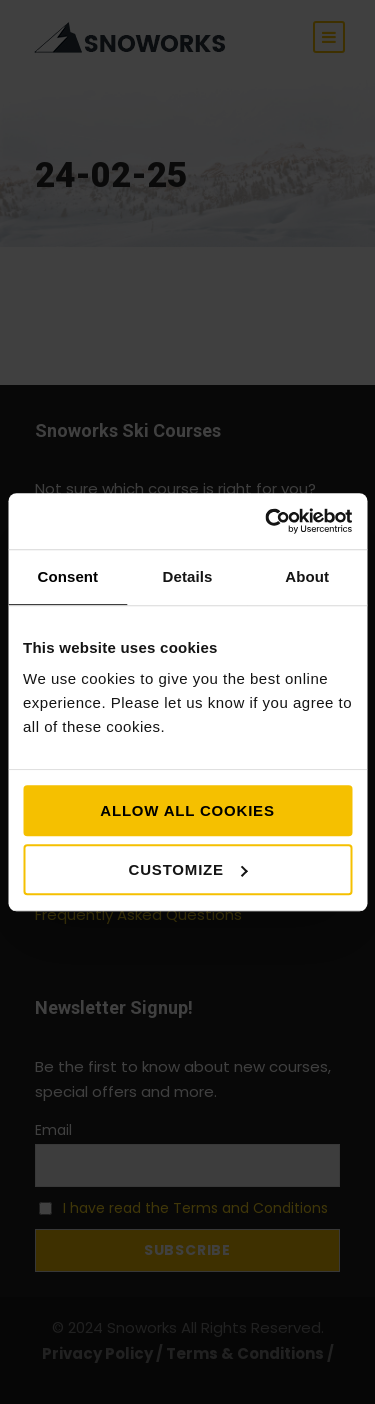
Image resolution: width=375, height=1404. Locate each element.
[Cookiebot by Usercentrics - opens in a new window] (267, 521)
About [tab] (307, 576)
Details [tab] (188, 576)
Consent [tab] (67, 576)
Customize (188, 869)
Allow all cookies (187, 810)
